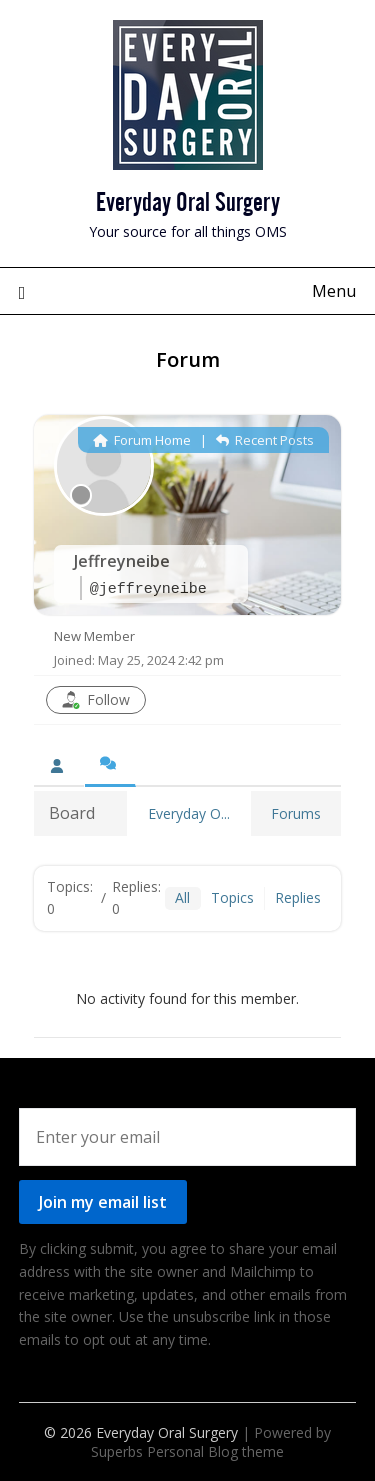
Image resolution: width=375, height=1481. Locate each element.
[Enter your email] (188, 1137)
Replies (298, 897)
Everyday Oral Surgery (188, 198)
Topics (232, 897)
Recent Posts (265, 440)
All (182, 897)
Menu (334, 291)
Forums (296, 813)
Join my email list (103, 1202)
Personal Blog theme (215, 1451)
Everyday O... (189, 813)
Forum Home (142, 440)
